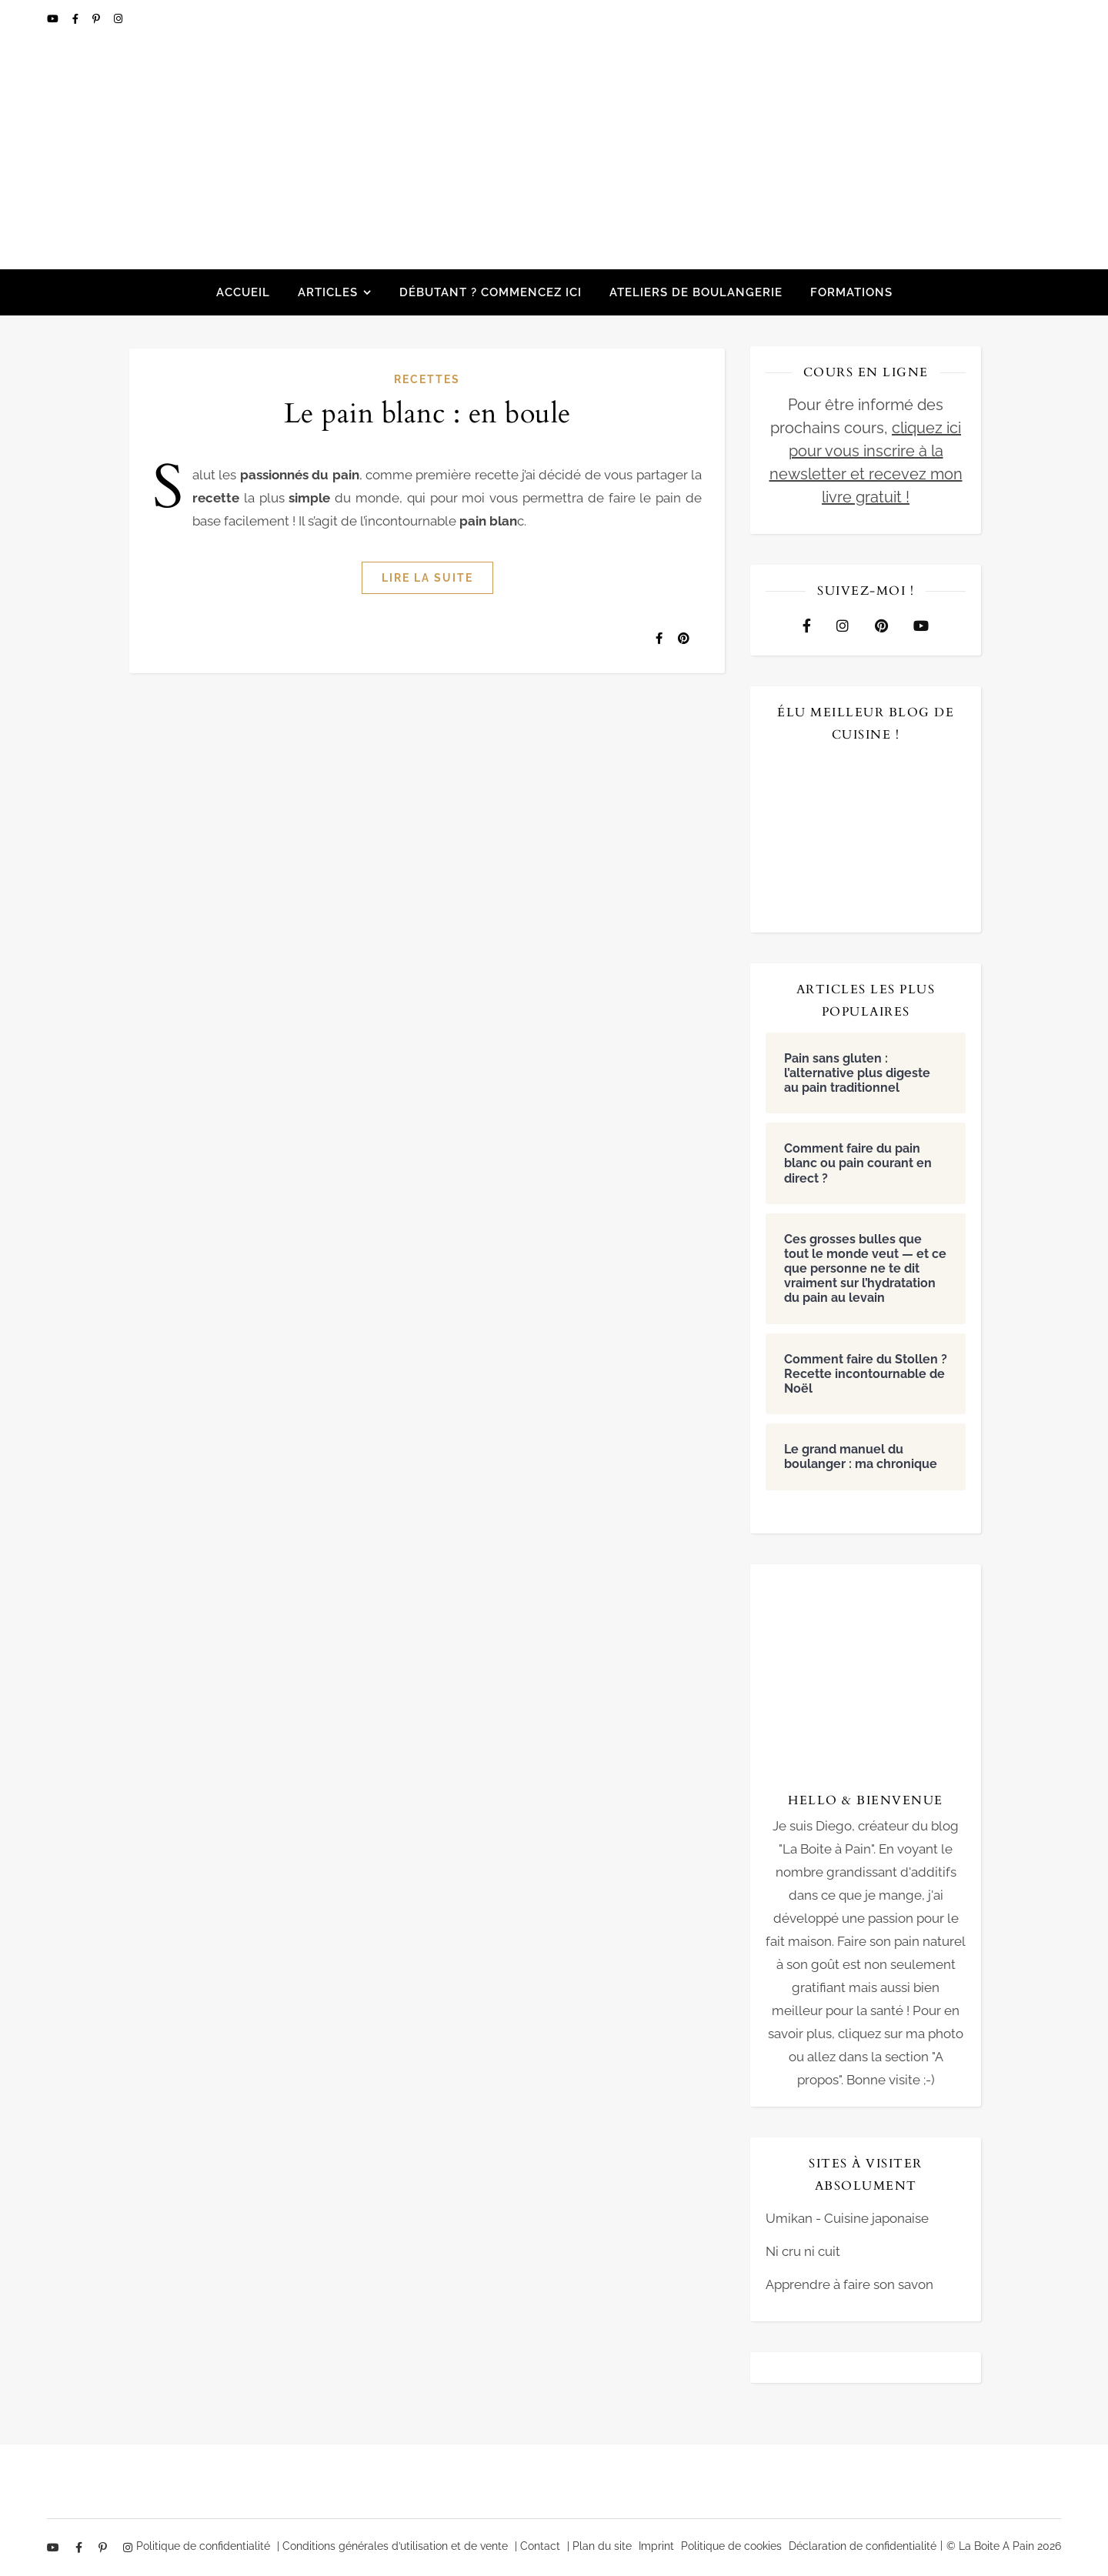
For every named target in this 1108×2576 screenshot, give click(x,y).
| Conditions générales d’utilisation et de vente (392, 2546)
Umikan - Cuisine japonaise (847, 2218)
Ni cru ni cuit (803, 2251)
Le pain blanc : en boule (427, 413)
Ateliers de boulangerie (696, 292)
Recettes (427, 379)
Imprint (656, 2546)
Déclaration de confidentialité (862, 2546)
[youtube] (54, 19)
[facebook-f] (76, 19)
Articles (328, 292)
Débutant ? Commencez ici (490, 292)
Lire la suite (427, 578)
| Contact (537, 2546)
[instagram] (118, 19)
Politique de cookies (731, 2546)
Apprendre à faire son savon (849, 2284)
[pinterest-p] (97, 19)
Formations (851, 292)
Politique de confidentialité (203, 2546)
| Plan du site (599, 2546)
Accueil (243, 292)
